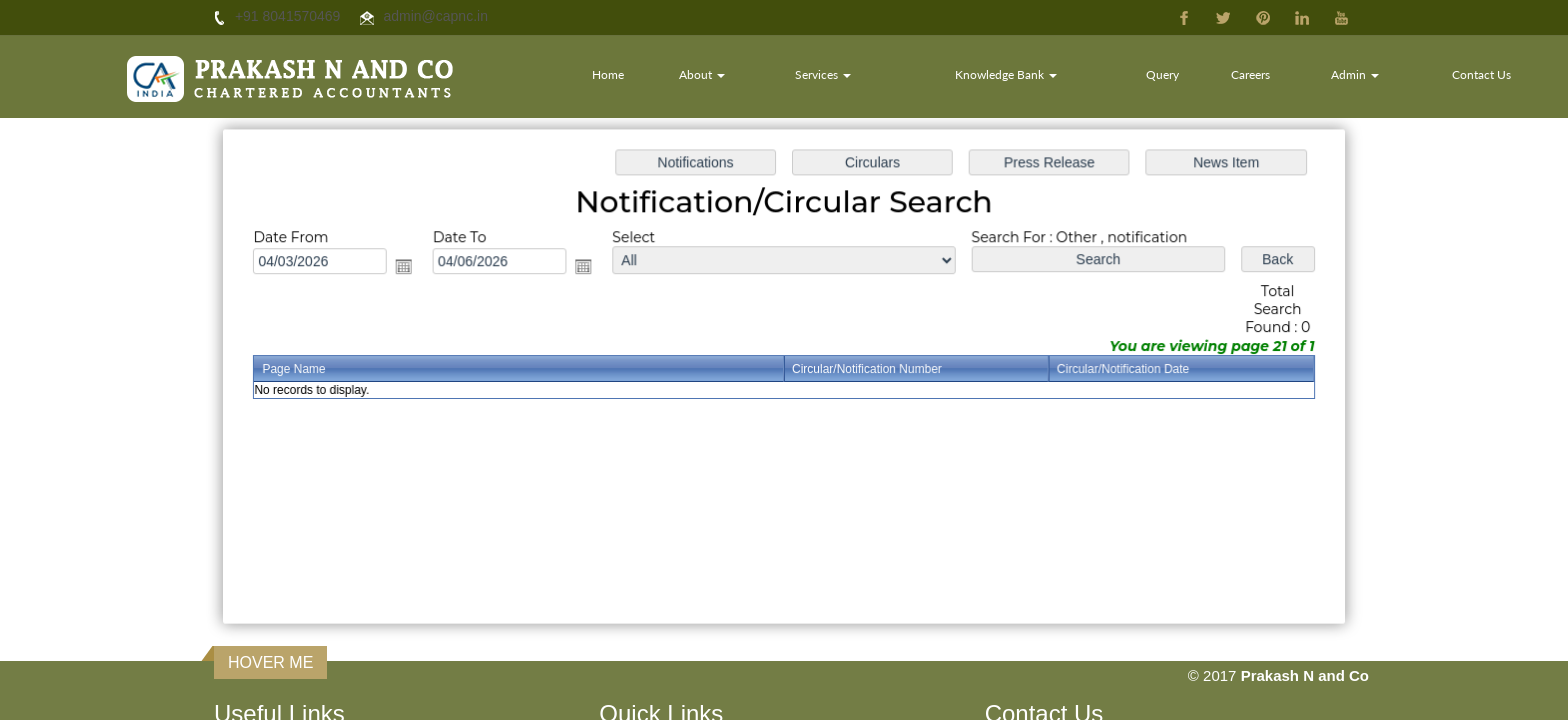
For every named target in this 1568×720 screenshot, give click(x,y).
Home (608, 74)
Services (823, 74)
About (702, 74)
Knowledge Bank (1006, 74)
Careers (1250, 74)
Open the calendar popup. (415, 269)
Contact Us (1481, 74)
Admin (1355, 74)
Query (1162, 74)
